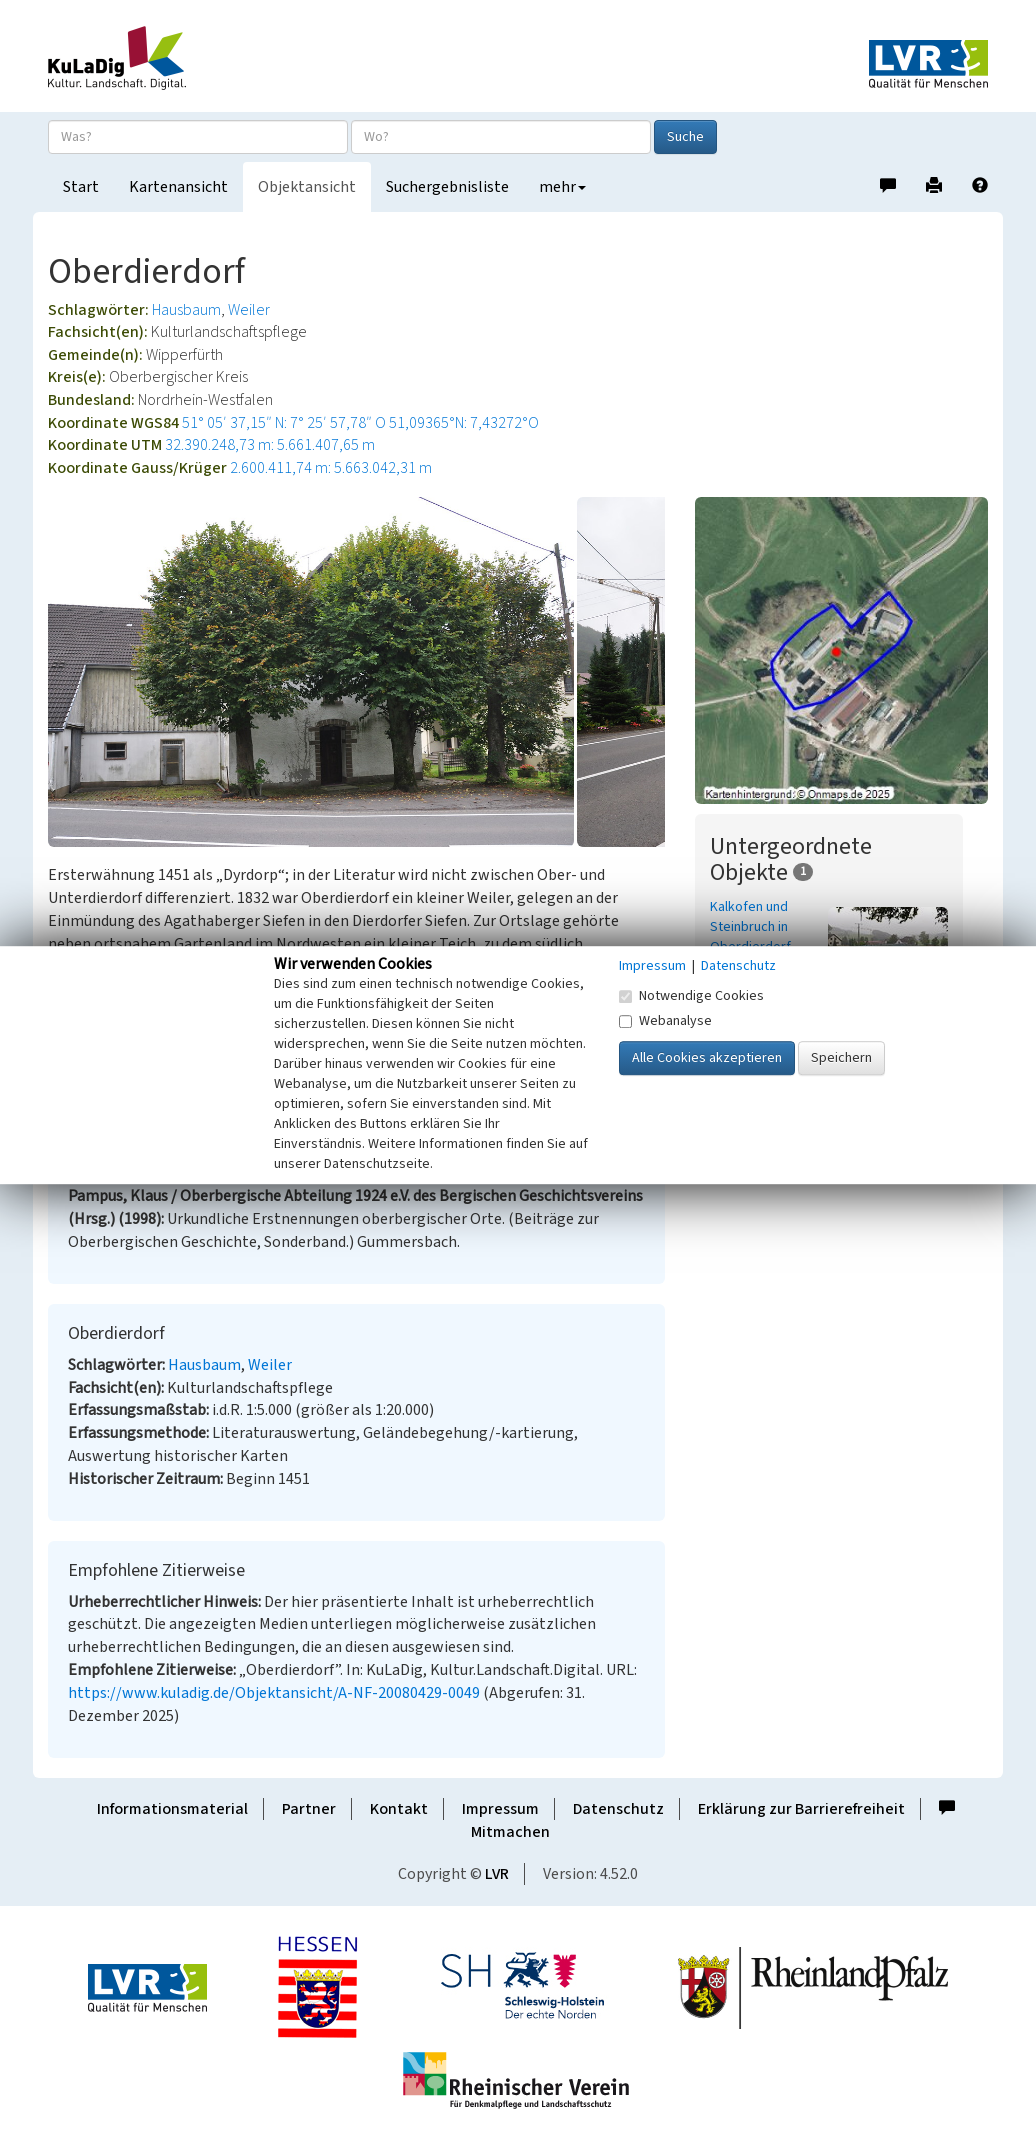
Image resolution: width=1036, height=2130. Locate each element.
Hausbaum (186, 310)
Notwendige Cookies (691, 996)
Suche (685, 137)
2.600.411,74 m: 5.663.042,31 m (331, 468)
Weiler (249, 310)
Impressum (500, 1809)
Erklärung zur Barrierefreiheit (801, 1809)
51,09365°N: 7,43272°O (464, 423)
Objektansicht (307, 187)
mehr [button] (562, 187)
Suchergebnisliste (447, 187)
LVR (497, 1874)
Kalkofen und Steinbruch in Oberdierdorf (750, 927)
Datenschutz (618, 1809)
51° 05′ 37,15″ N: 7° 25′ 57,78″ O (284, 423)
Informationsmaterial (172, 1809)
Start (81, 187)
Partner (309, 1809)
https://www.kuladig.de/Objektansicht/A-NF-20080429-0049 (274, 1693)
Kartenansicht (178, 187)
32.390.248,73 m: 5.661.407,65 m (270, 445)
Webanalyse (665, 1021)
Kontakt (399, 1809)
